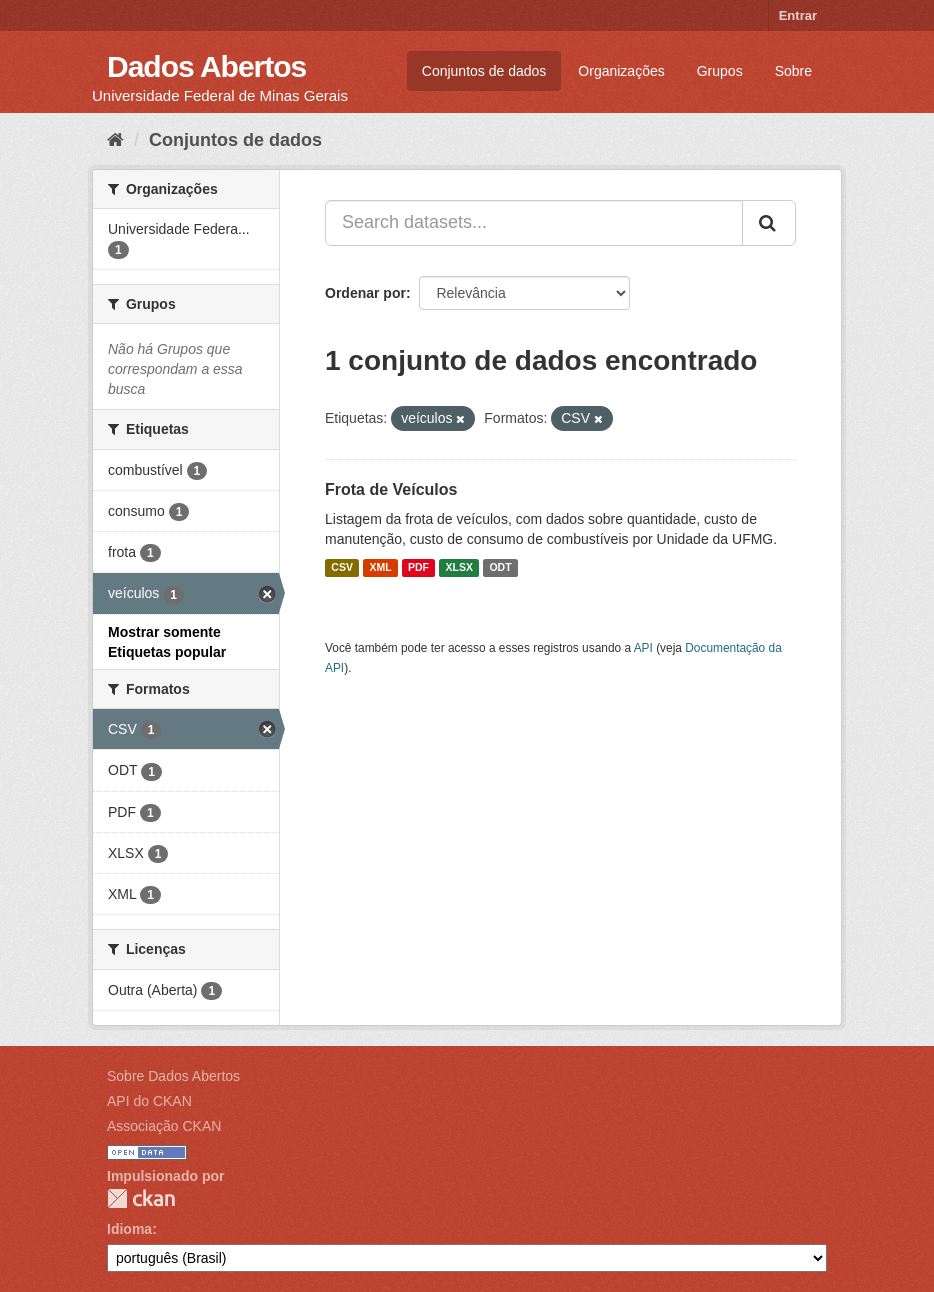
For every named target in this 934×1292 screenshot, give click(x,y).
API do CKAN (149, 1101)
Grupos (720, 71)
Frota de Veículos (391, 489)
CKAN (141, 1198)
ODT (500, 568)
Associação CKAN (164, 1126)
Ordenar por (365, 293)
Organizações (621, 71)
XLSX (459, 568)
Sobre (793, 71)
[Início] (115, 140)
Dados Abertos (206, 66)
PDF (418, 568)
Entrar (798, 15)
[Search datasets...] (534, 223)
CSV (342, 568)
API (643, 648)
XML (380, 568)
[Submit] (769, 223)
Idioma (129, 1229)
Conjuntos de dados (484, 71)
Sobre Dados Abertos (173, 1076)
